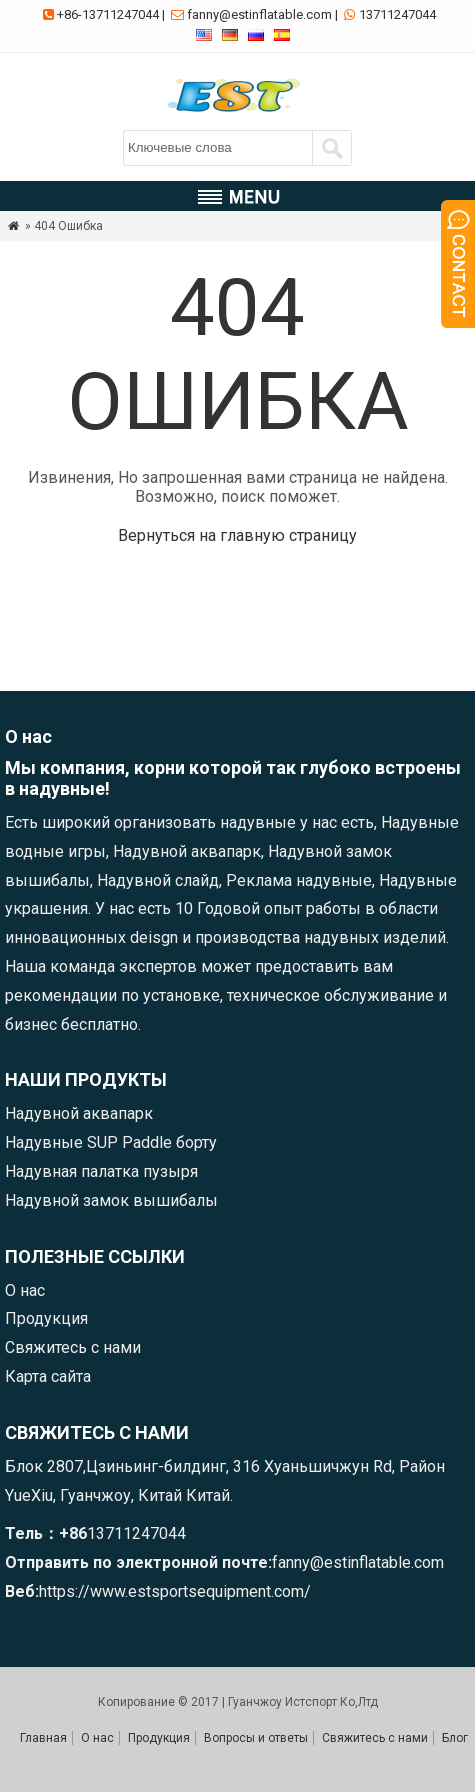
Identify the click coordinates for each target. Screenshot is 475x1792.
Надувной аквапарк (79, 1113)
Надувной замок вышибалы (111, 1200)
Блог (455, 1738)
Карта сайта (48, 1376)
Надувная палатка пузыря (101, 1171)
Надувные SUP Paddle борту (111, 1142)
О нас (25, 1290)
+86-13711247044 (108, 14)
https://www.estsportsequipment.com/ (175, 1591)
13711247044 (397, 14)
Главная (43, 1738)
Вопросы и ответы (256, 1738)
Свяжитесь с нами (73, 1347)
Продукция (46, 1318)
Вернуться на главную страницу (237, 535)
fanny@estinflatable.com (259, 14)
